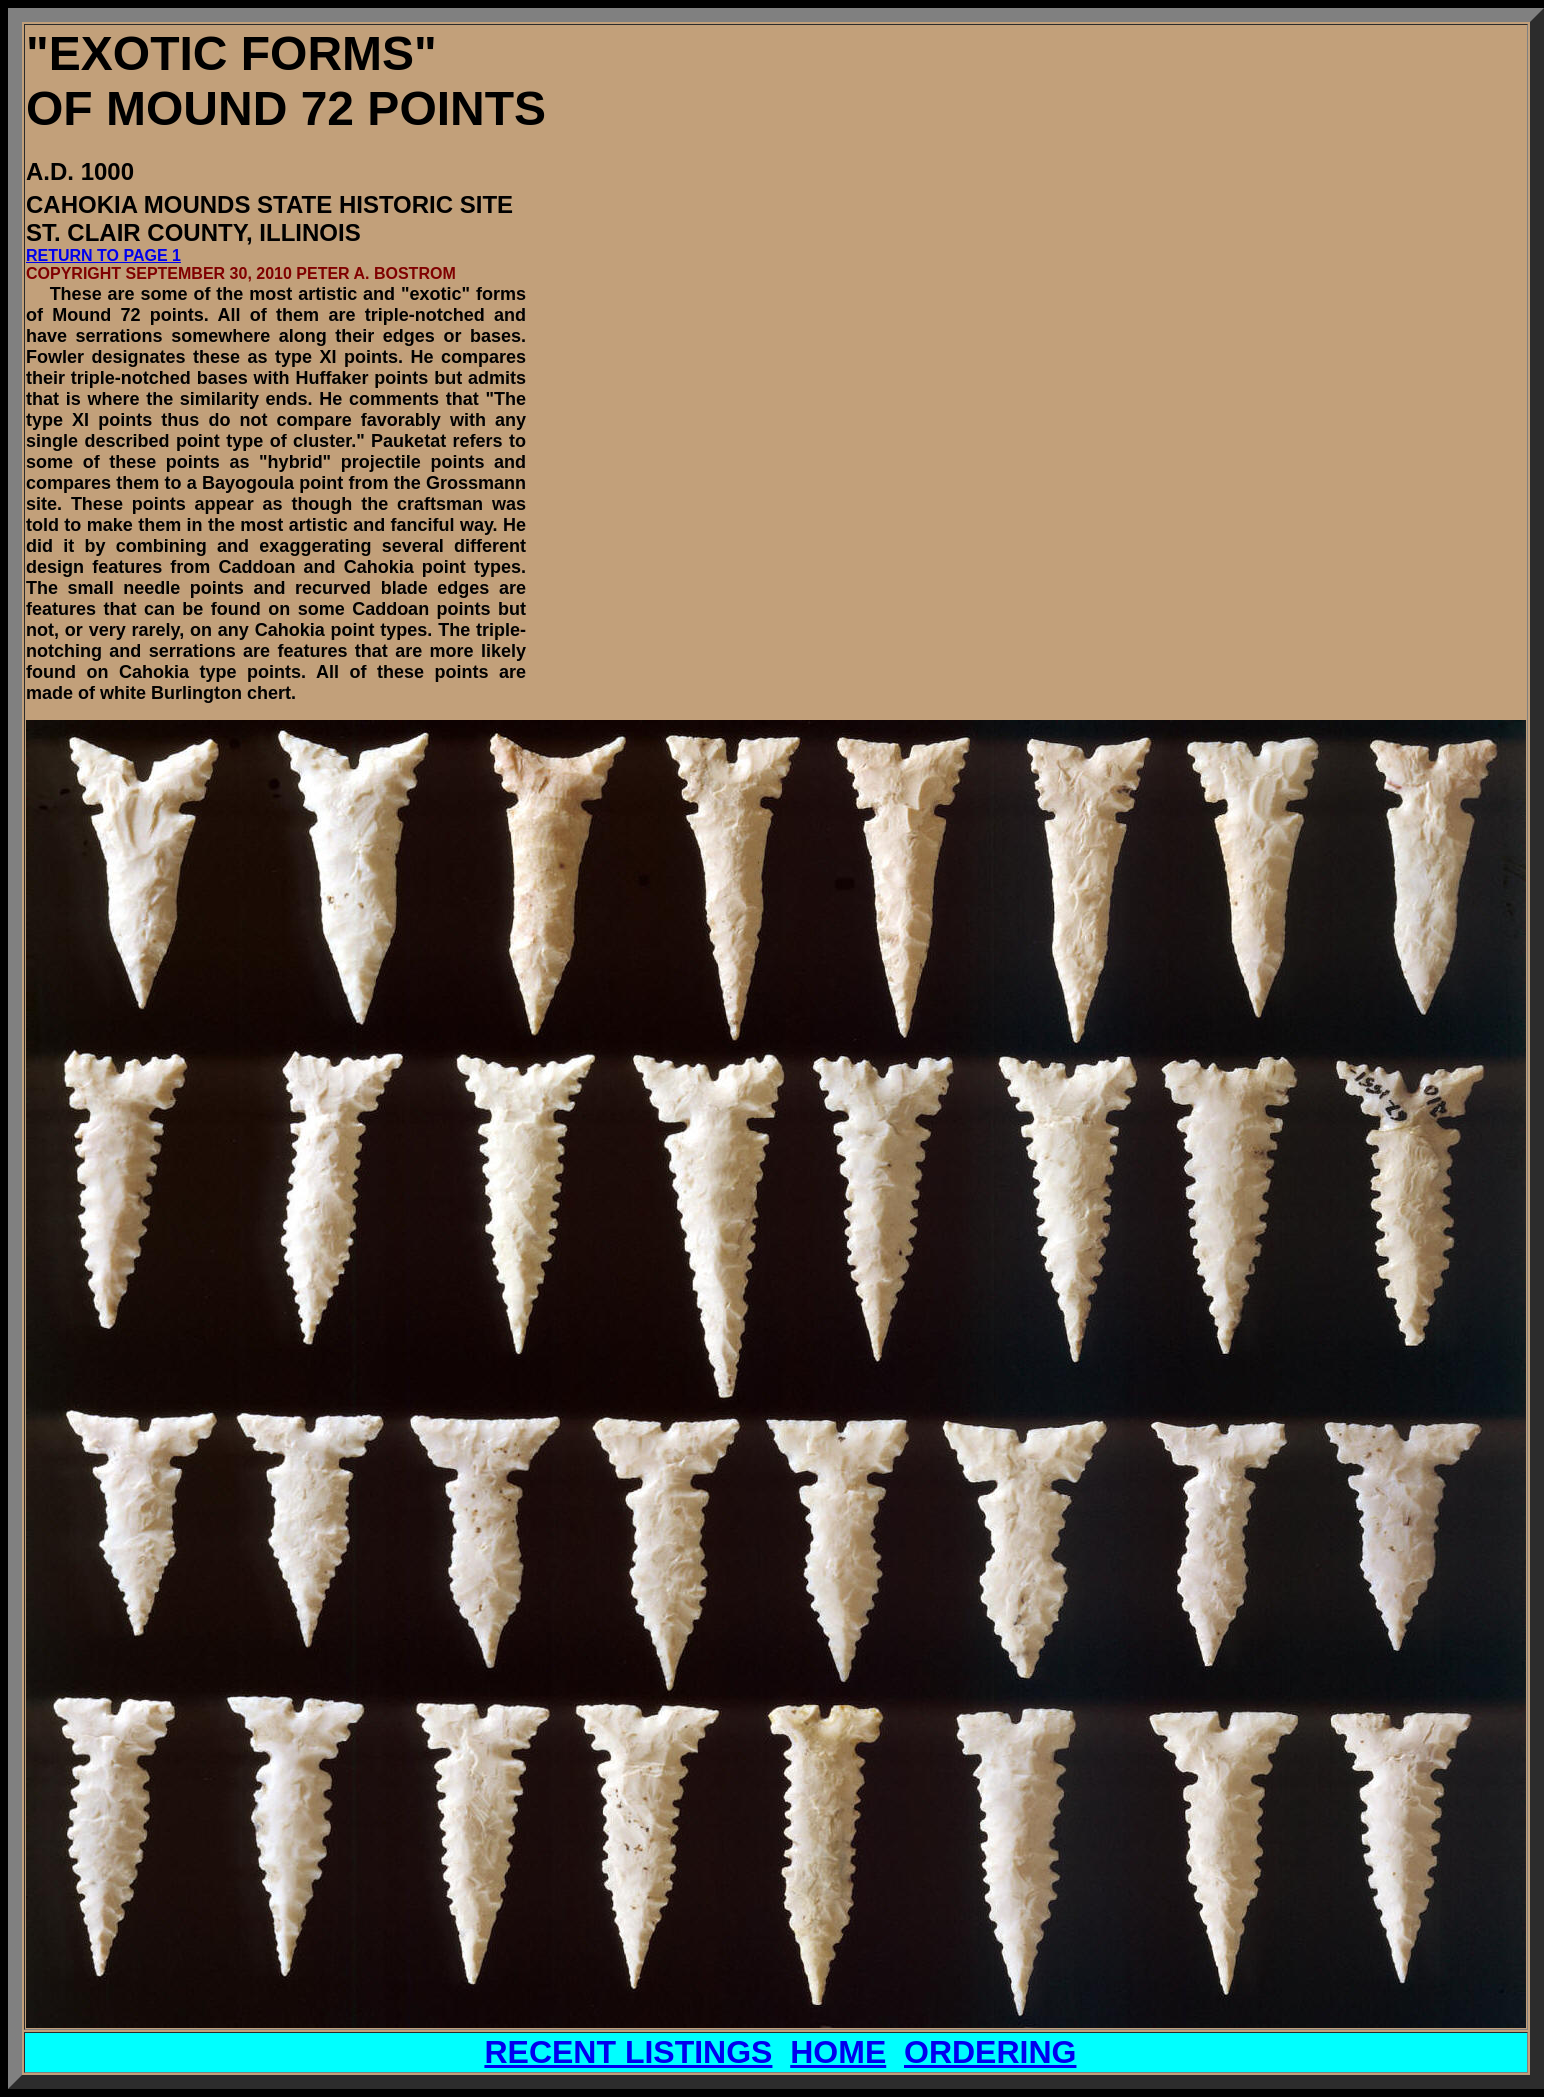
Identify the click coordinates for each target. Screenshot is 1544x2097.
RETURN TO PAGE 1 (103, 255)
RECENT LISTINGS (628, 2052)
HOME (838, 2052)
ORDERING (990, 2052)
